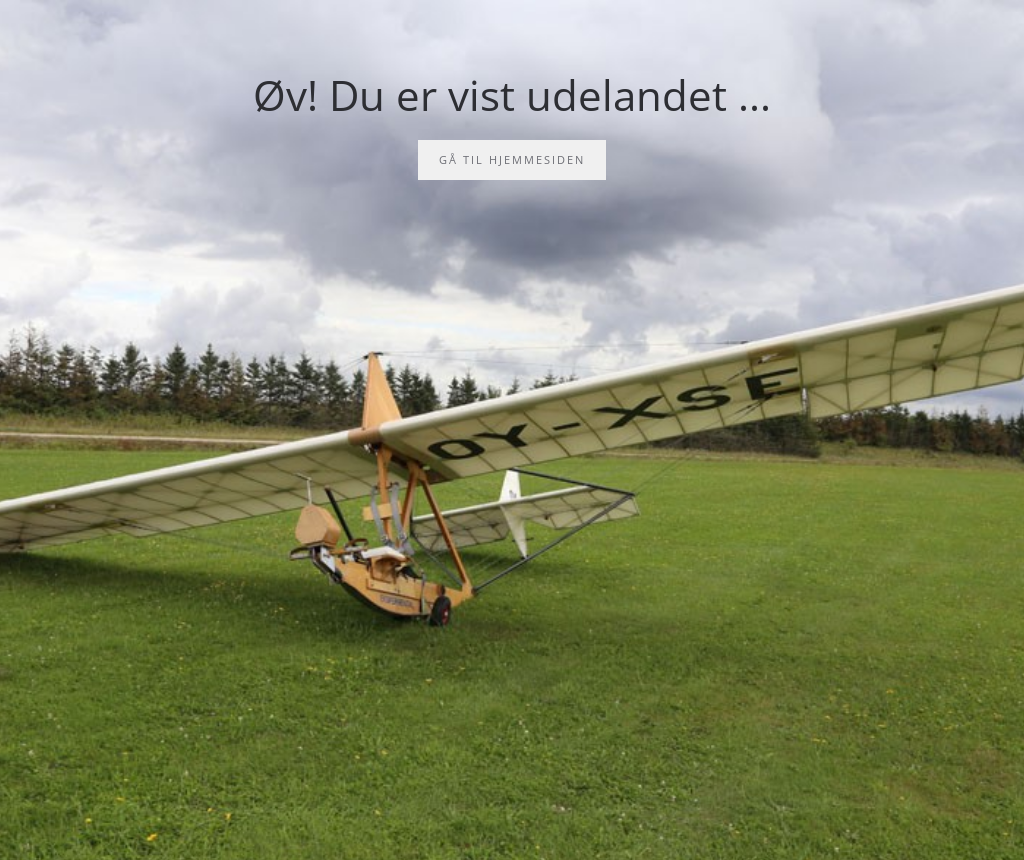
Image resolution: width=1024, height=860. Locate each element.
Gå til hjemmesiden (512, 159)
